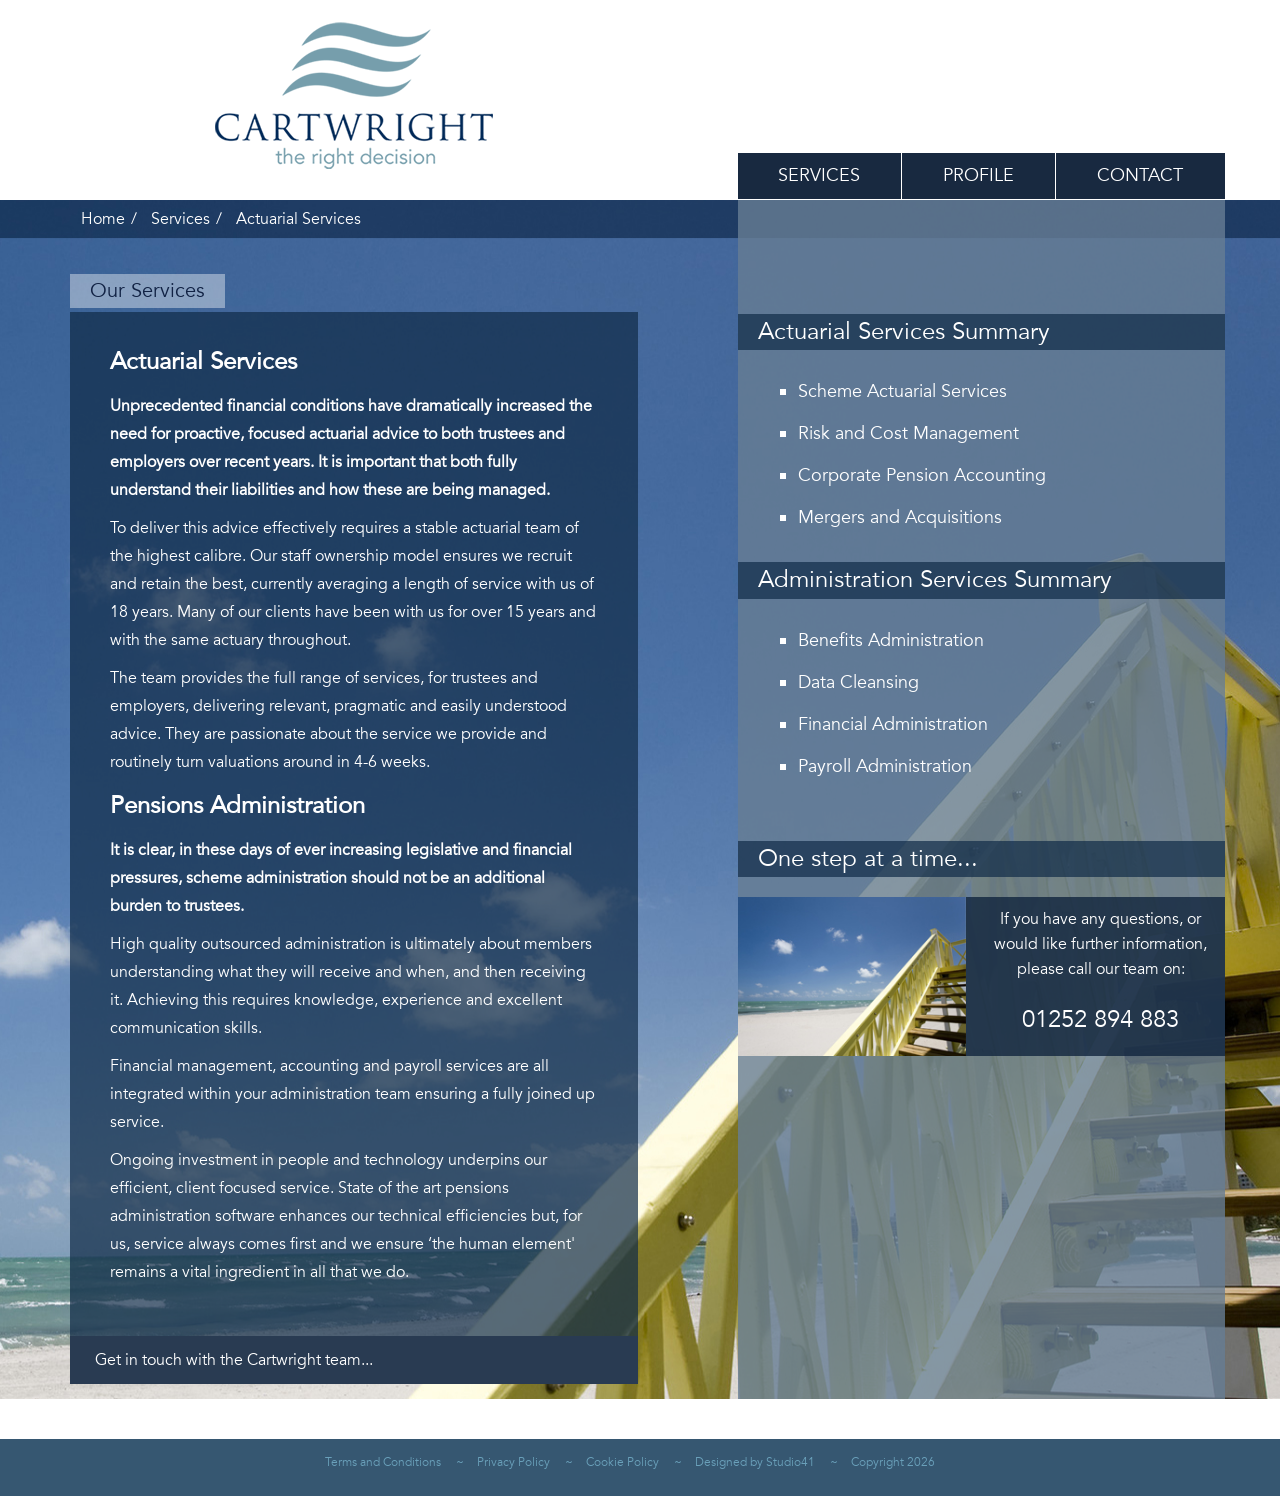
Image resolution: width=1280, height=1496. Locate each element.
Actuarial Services (298, 219)
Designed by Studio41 (755, 1462)
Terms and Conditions (383, 1462)
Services (819, 175)
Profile (978, 175)
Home (103, 219)
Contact (1140, 175)
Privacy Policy (513, 1462)
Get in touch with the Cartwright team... (234, 1360)
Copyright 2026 (893, 1462)
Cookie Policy (622, 1462)
